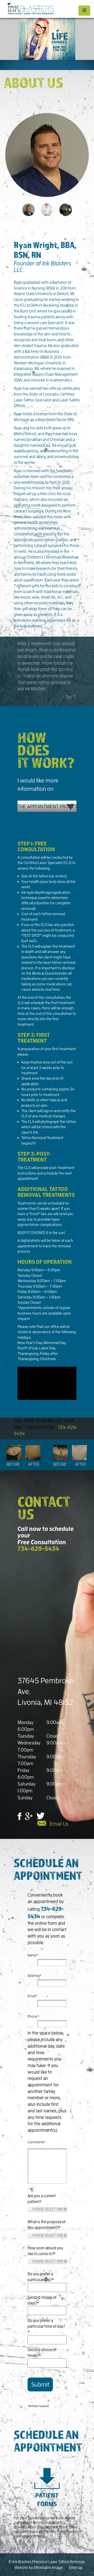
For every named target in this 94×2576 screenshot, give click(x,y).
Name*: (33, 1955)
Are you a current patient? (42, 2198)
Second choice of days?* (42, 2300)
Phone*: (34, 2016)
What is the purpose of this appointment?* (46, 2224)
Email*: (33, 1996)
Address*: (35, 1976)
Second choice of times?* (42, 2352)
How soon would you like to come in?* (45, 2251)
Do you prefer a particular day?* (41, 2277)
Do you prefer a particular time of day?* (46, 2326)
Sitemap (75, 2567)
